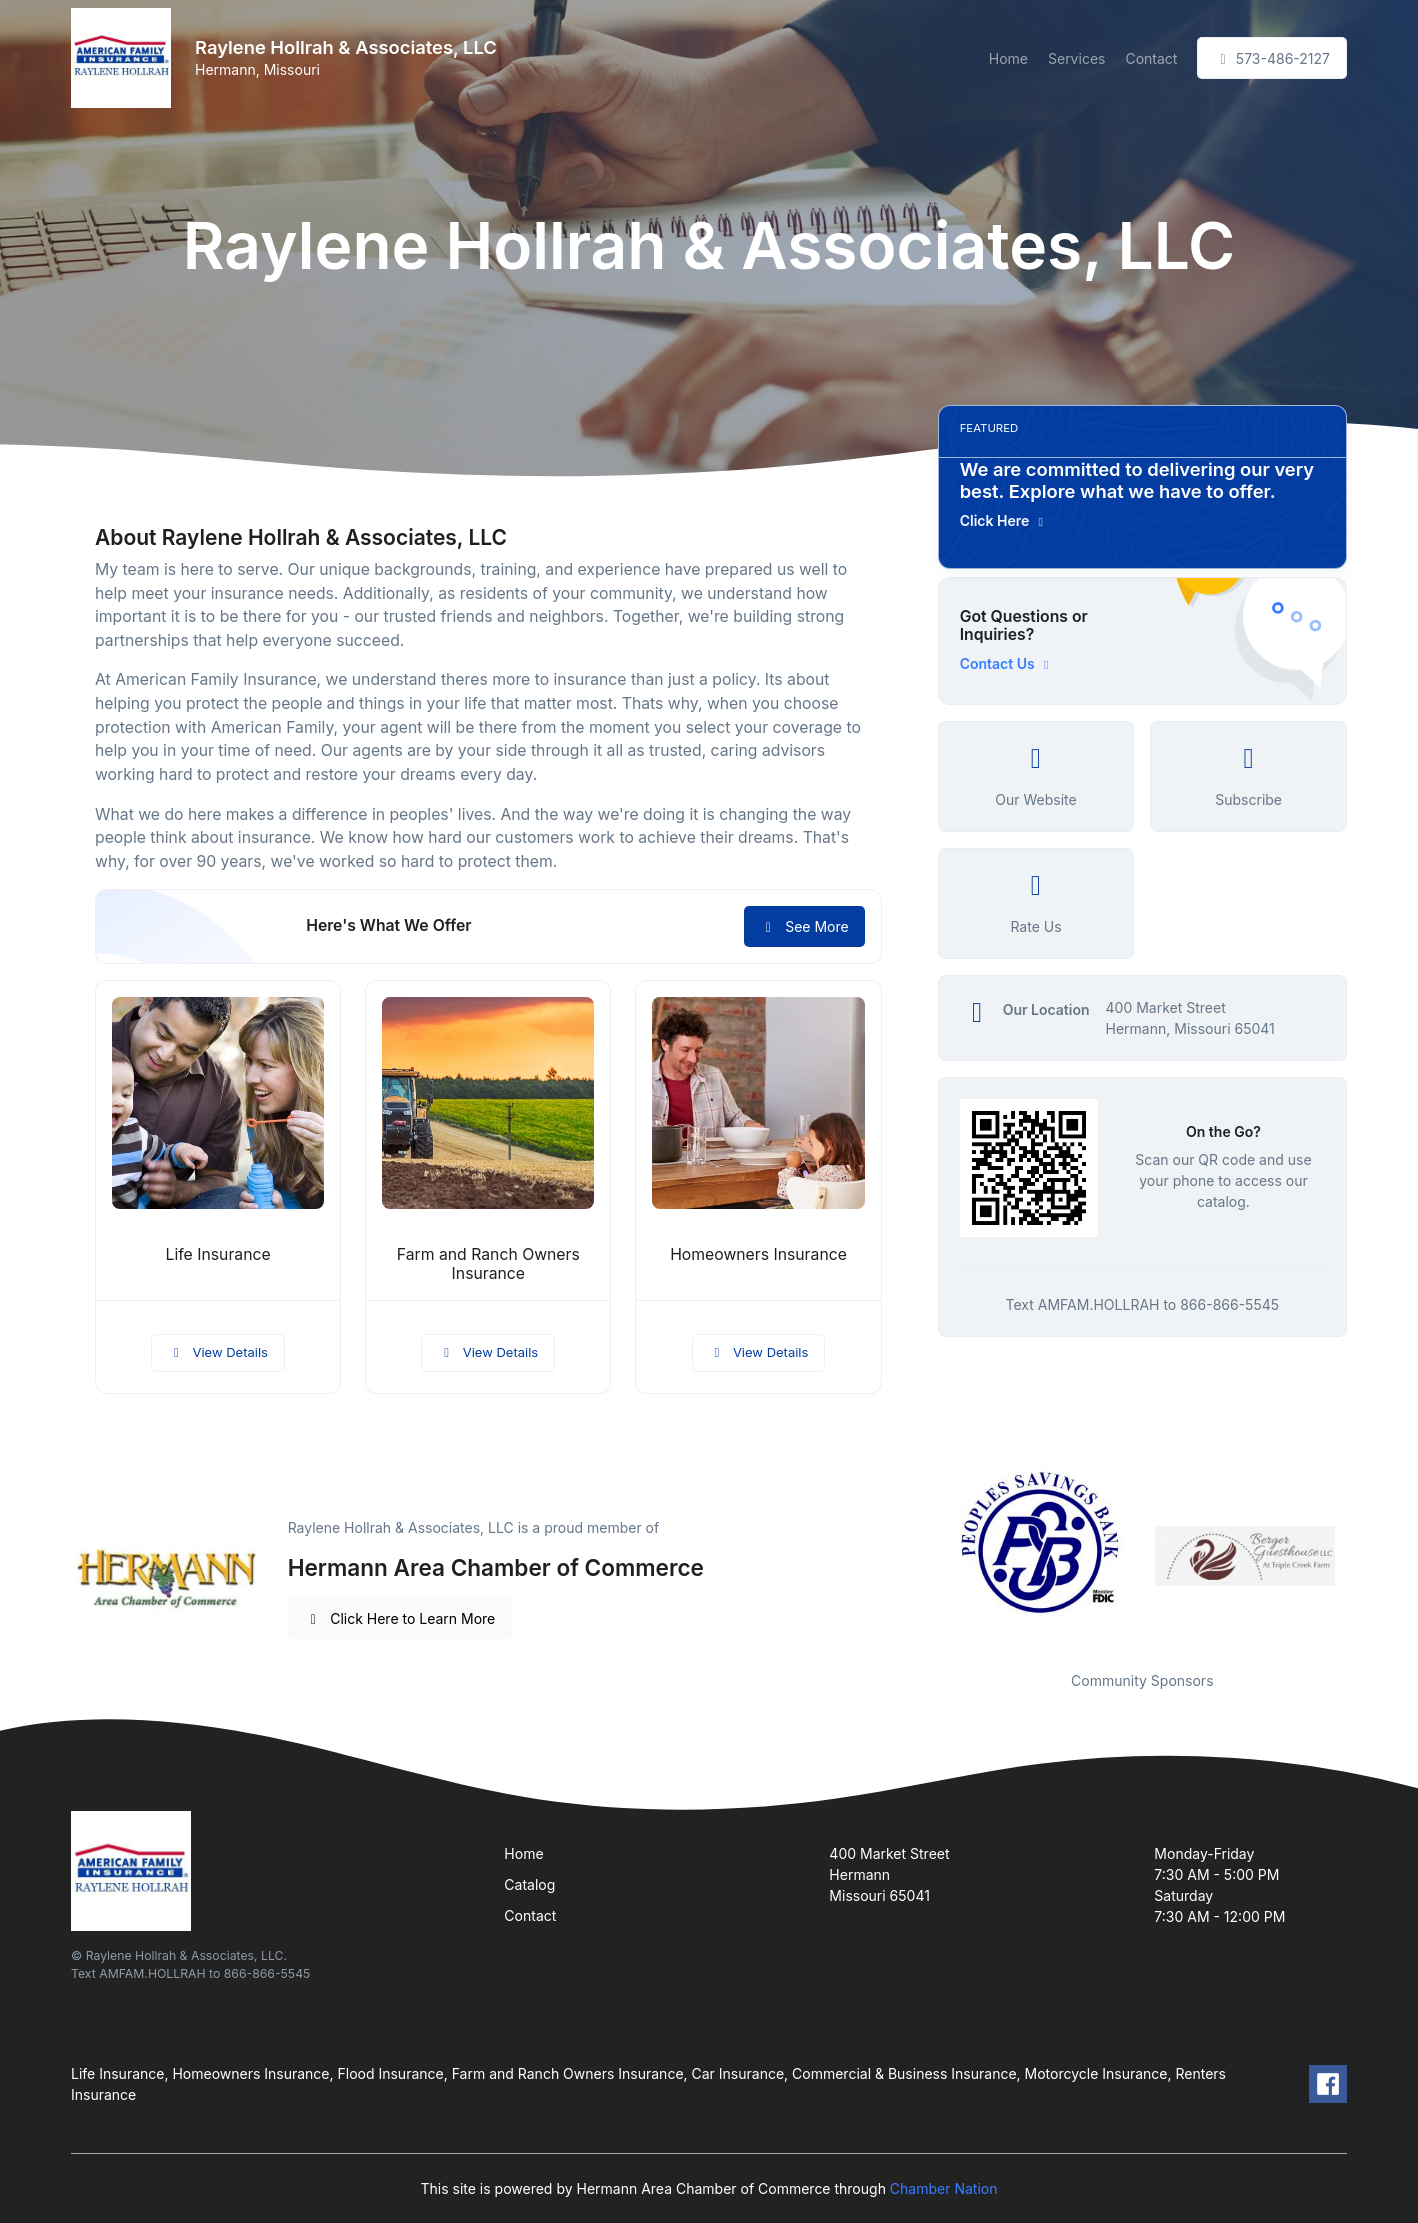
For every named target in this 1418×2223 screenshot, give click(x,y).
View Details (218, 1352)
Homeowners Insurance (758, 1254)
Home (1008, 58)
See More (804, 926)
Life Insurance (218, 1254)
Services (1076, 58)
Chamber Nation (944, 2188)
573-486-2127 (1272, 58)
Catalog (529, 1884)
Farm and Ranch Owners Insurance (488, 1264)
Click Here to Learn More (400, 1618)
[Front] (125, 58)
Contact (1151, 58)
